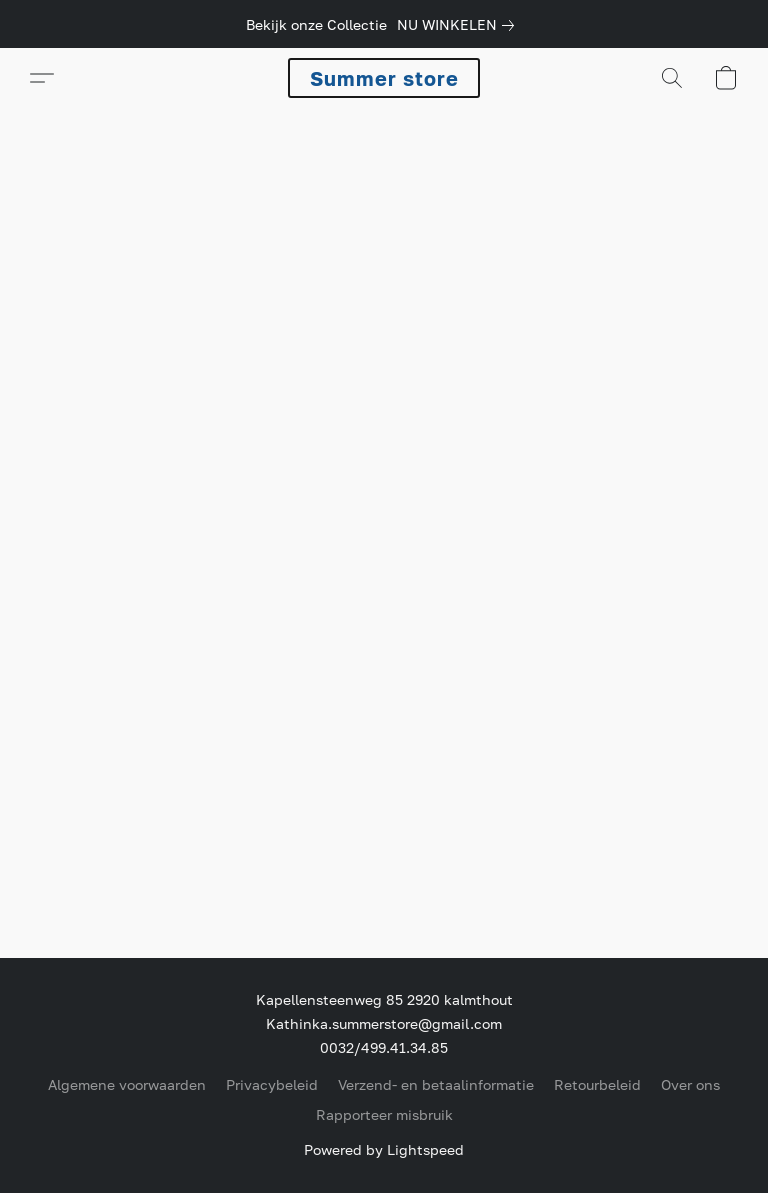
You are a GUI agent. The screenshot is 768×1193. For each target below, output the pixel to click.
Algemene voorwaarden (127, 1084)
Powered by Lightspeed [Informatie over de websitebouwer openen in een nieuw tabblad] (384, 1149)
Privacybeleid (272, 1084)
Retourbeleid (597, 1084)
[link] (459, 25)
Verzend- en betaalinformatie (436, 1084)
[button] (384, 78)
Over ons (690, 1084)
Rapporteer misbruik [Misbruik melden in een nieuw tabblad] (384, 1114)
